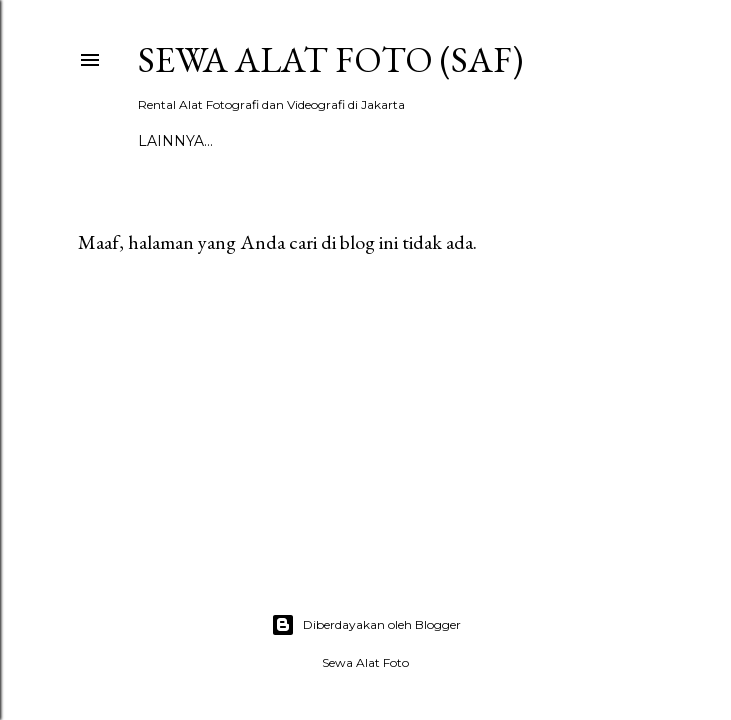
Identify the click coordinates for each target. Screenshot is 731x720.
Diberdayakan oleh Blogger (366, 625)
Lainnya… (175, 141)
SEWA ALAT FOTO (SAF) (330, 59)
